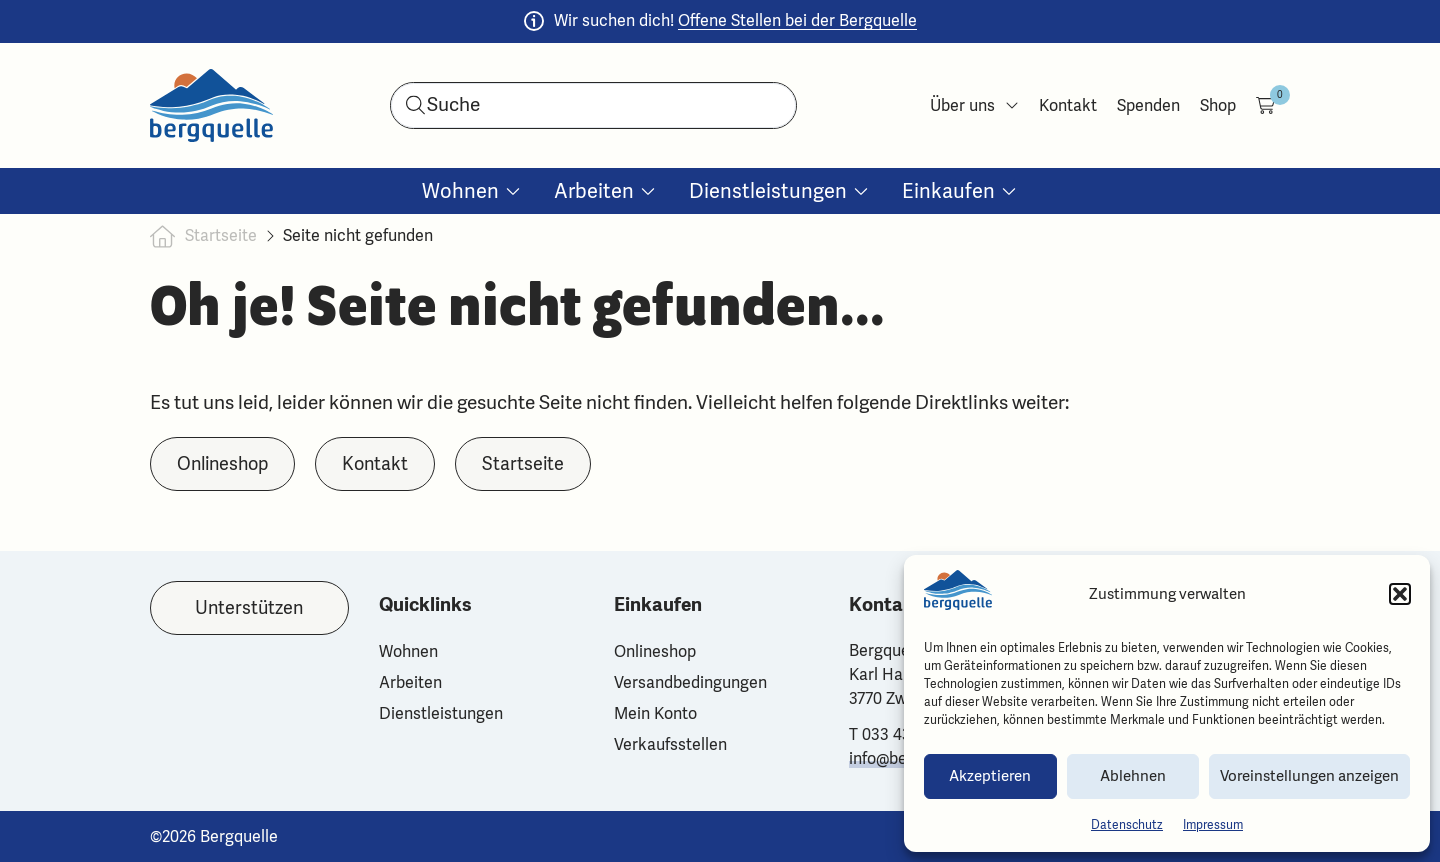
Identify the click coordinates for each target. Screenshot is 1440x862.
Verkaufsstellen (670, 744)
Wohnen (408, 651)
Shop (1218, 105)
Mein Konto (655, 713)
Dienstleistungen (441, 713)
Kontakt (1068, 105)
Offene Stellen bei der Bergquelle (797, 20)
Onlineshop (655, 651)
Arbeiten (410, 682)
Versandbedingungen (690, 682)
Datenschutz (1127, 825)
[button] (1400, 594)
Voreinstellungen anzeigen (1309, 776)
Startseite (221, 235)
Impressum (1213, 825)
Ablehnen (1133, 776)
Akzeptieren (990, 776)
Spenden (1148, 105)
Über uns (974, 105)
